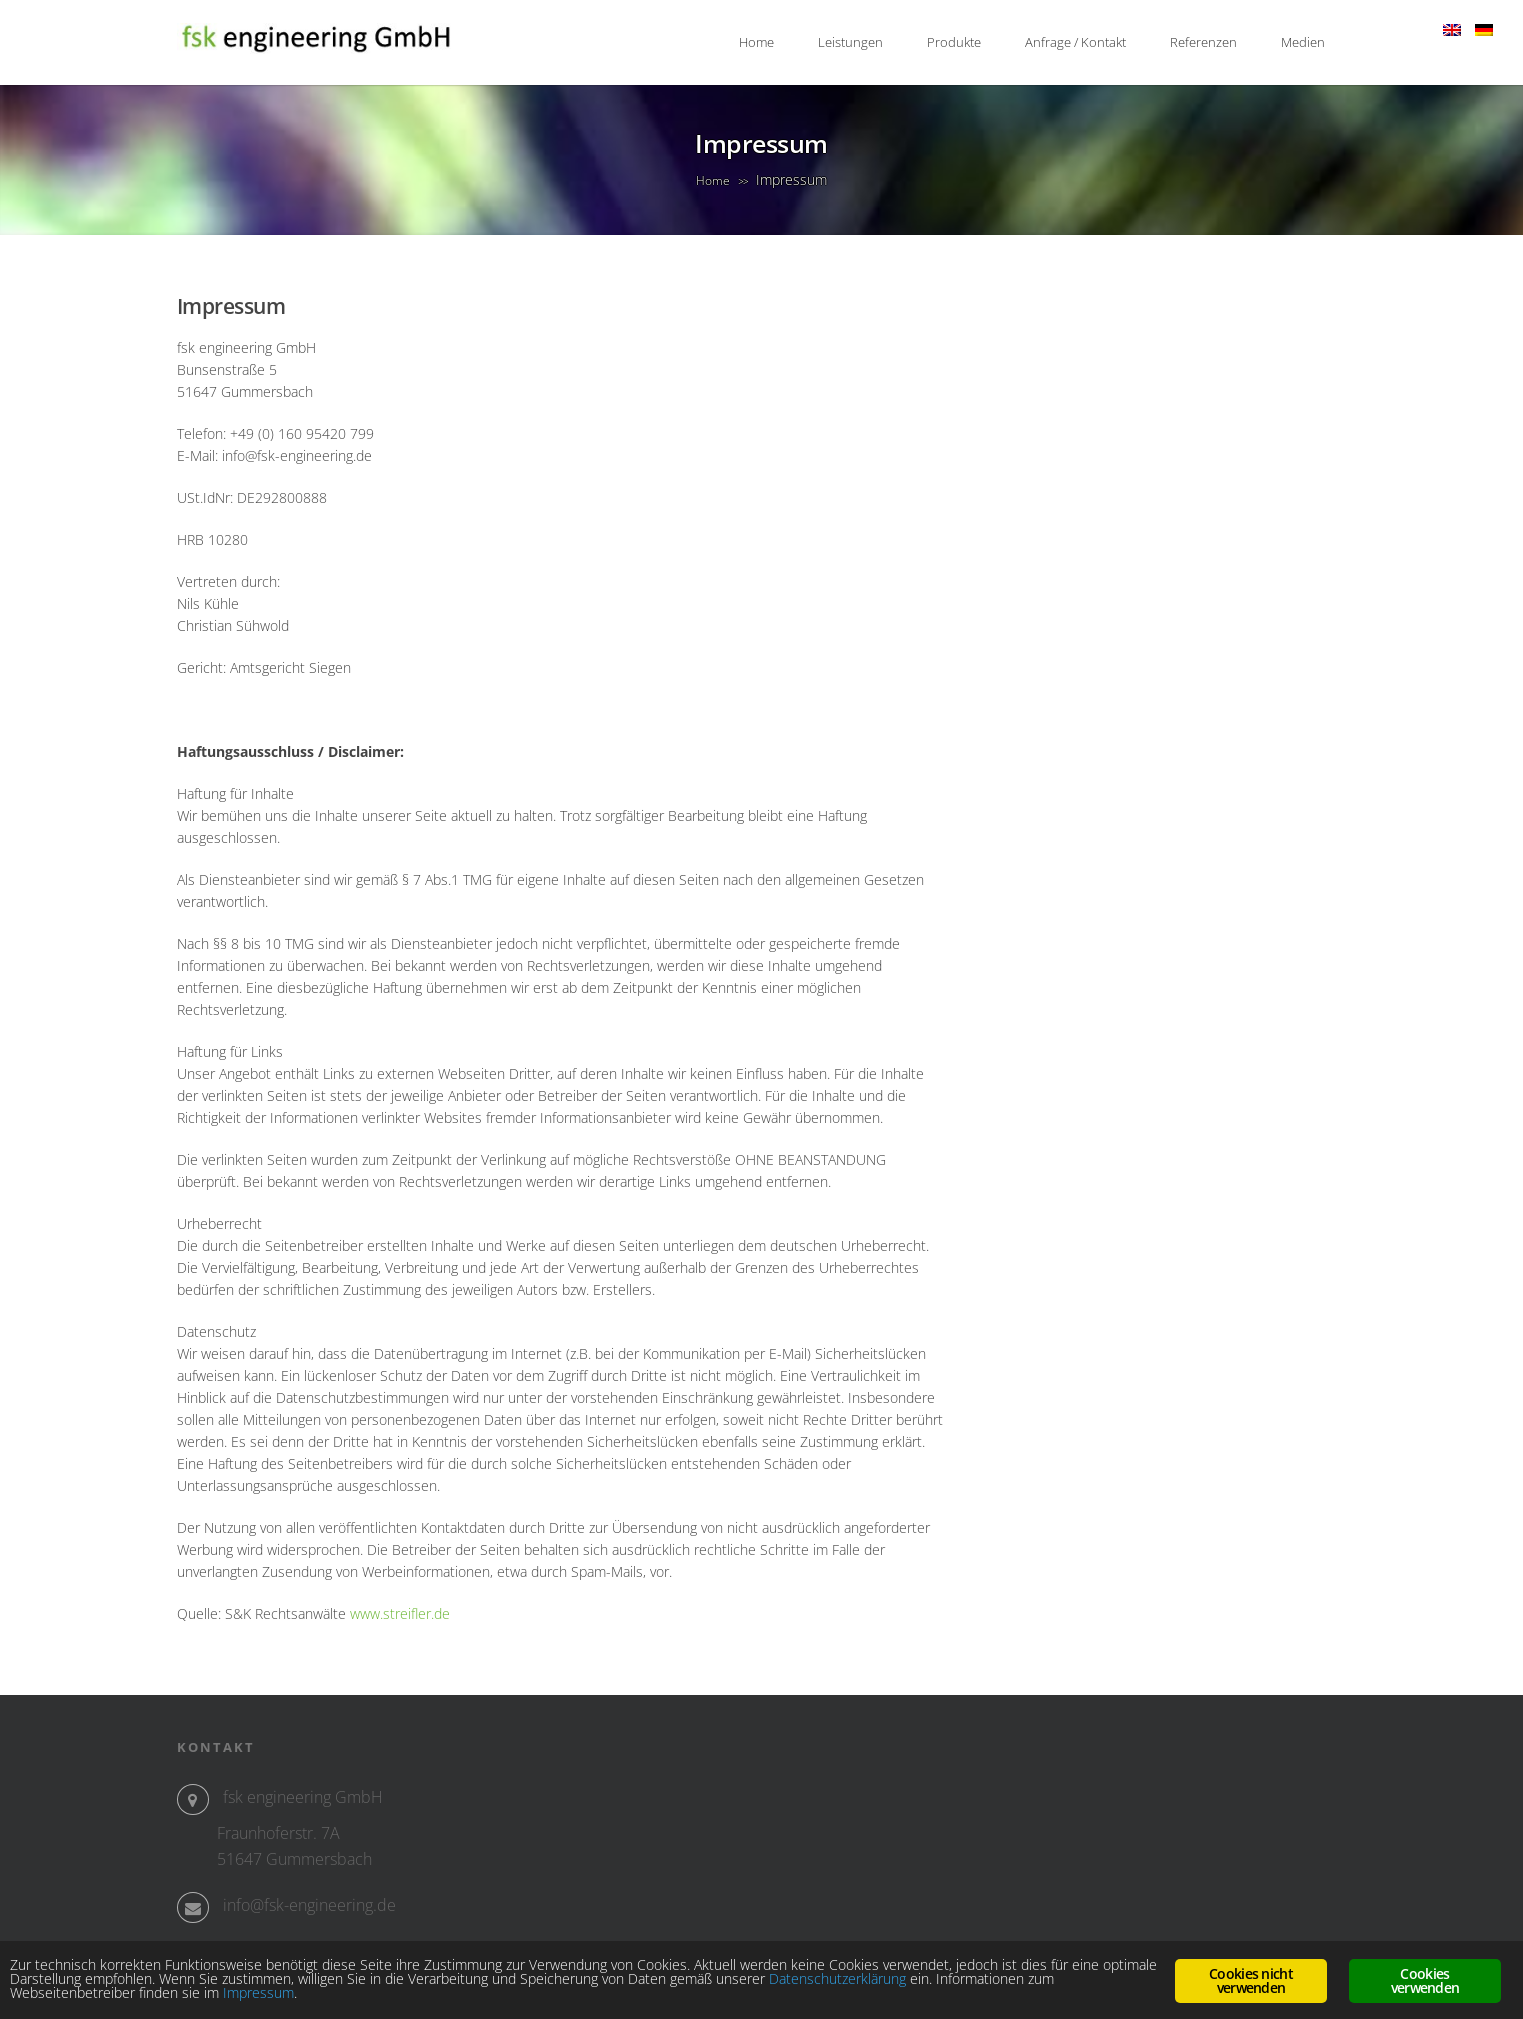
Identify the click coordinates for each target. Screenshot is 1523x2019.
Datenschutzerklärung (837, 1978)
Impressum (258, 1992)
